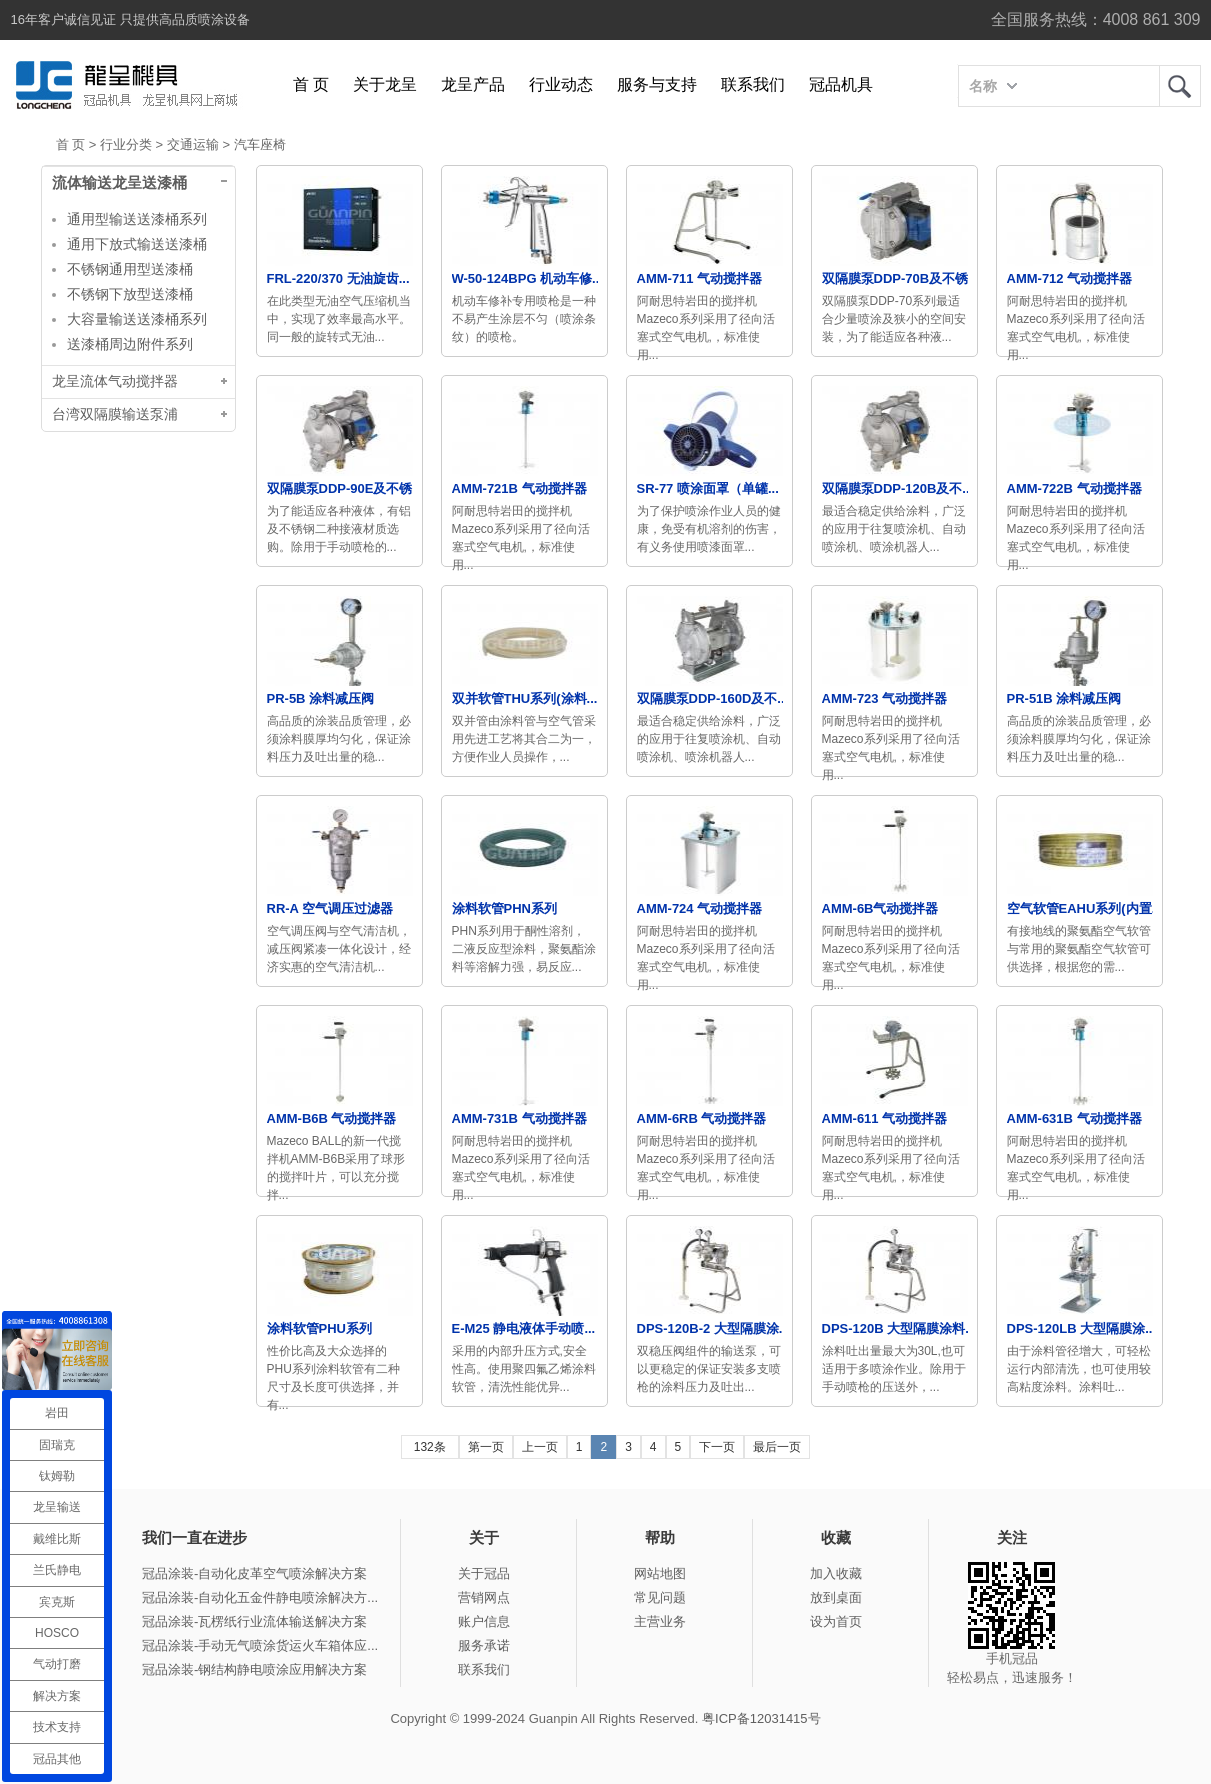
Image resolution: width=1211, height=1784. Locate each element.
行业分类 (126, 144)
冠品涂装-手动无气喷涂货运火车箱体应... (260, 1645)
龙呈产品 (473, 84)
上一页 (540, 1447)
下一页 (717, 1447)
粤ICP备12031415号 (761, 1718)
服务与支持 (657, 84)
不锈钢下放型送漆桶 (130, 294)
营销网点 (484, 1597)
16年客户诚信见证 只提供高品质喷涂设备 (130, 19)
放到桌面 (836, 1597)
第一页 (486, 1447)
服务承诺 (484, 1645)
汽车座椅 (260, 144)
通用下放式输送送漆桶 (137, 244)
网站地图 (660, 1573)
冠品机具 (841, 84)
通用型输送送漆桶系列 (137, 219)
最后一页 (777, 1447)
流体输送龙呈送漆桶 (119, 183)
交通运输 (193, 144)
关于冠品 (484, 1573)
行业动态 (561, 84)
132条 (430, 1447)
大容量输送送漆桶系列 (137, 319)
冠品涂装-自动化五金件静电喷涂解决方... (260, 1597)
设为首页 (836, 1621)
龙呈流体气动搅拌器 (115, 381)
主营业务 (660, 1621)
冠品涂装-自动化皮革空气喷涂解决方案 (254, 1573)
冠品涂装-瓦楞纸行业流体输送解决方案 (254, 1621)
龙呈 (1180, 86)
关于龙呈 (385, 84)
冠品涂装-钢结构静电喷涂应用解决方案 (254, 1669)
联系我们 (753, 84)
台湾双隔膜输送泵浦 (115, 414)
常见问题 (660, 1597)
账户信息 (484, 1621)
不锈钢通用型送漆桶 (130, 269)
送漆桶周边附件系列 (130, 344)
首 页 (311, 84)
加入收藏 (836, 1573)
